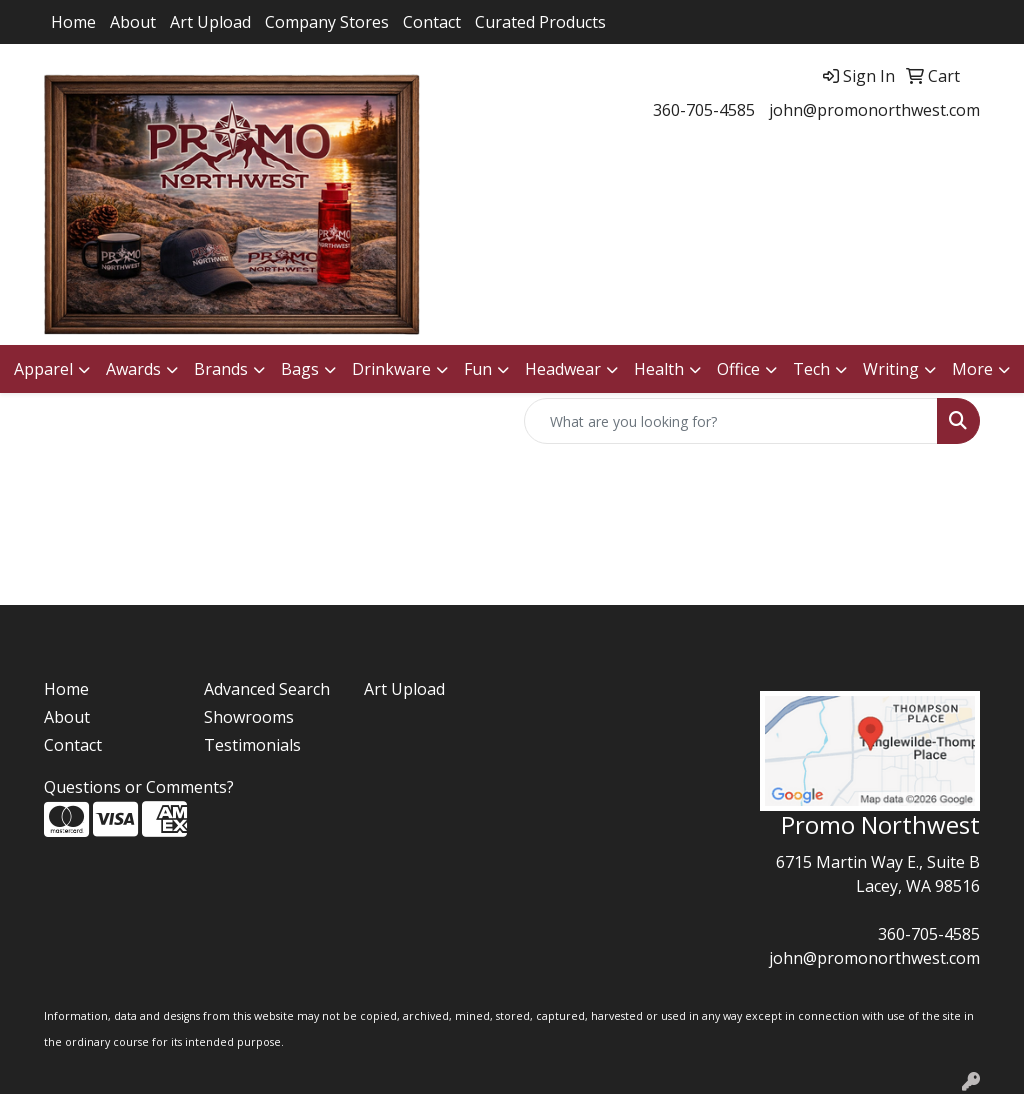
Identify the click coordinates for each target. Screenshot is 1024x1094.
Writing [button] (891, 369)
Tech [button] (811, 369)
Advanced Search (267, 689)
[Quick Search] (731, 421)
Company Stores (327, 22)
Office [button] (738, 369)
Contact (432, 22)
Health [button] (659, 369)
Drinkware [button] (391, 369)
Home (73, 22)
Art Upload (210, 22)
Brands (221, 369)
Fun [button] (478, 369)
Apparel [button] (43, 369)
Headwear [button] (563, 369)
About (133, 22)
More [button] (972, 369)
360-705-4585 (704, 110)
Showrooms (249, 717)
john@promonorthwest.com (874, 110)
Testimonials (252, 745)
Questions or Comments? (139, 787)
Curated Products (540, 22)
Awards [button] (133, 369)
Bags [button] (300, 369)
